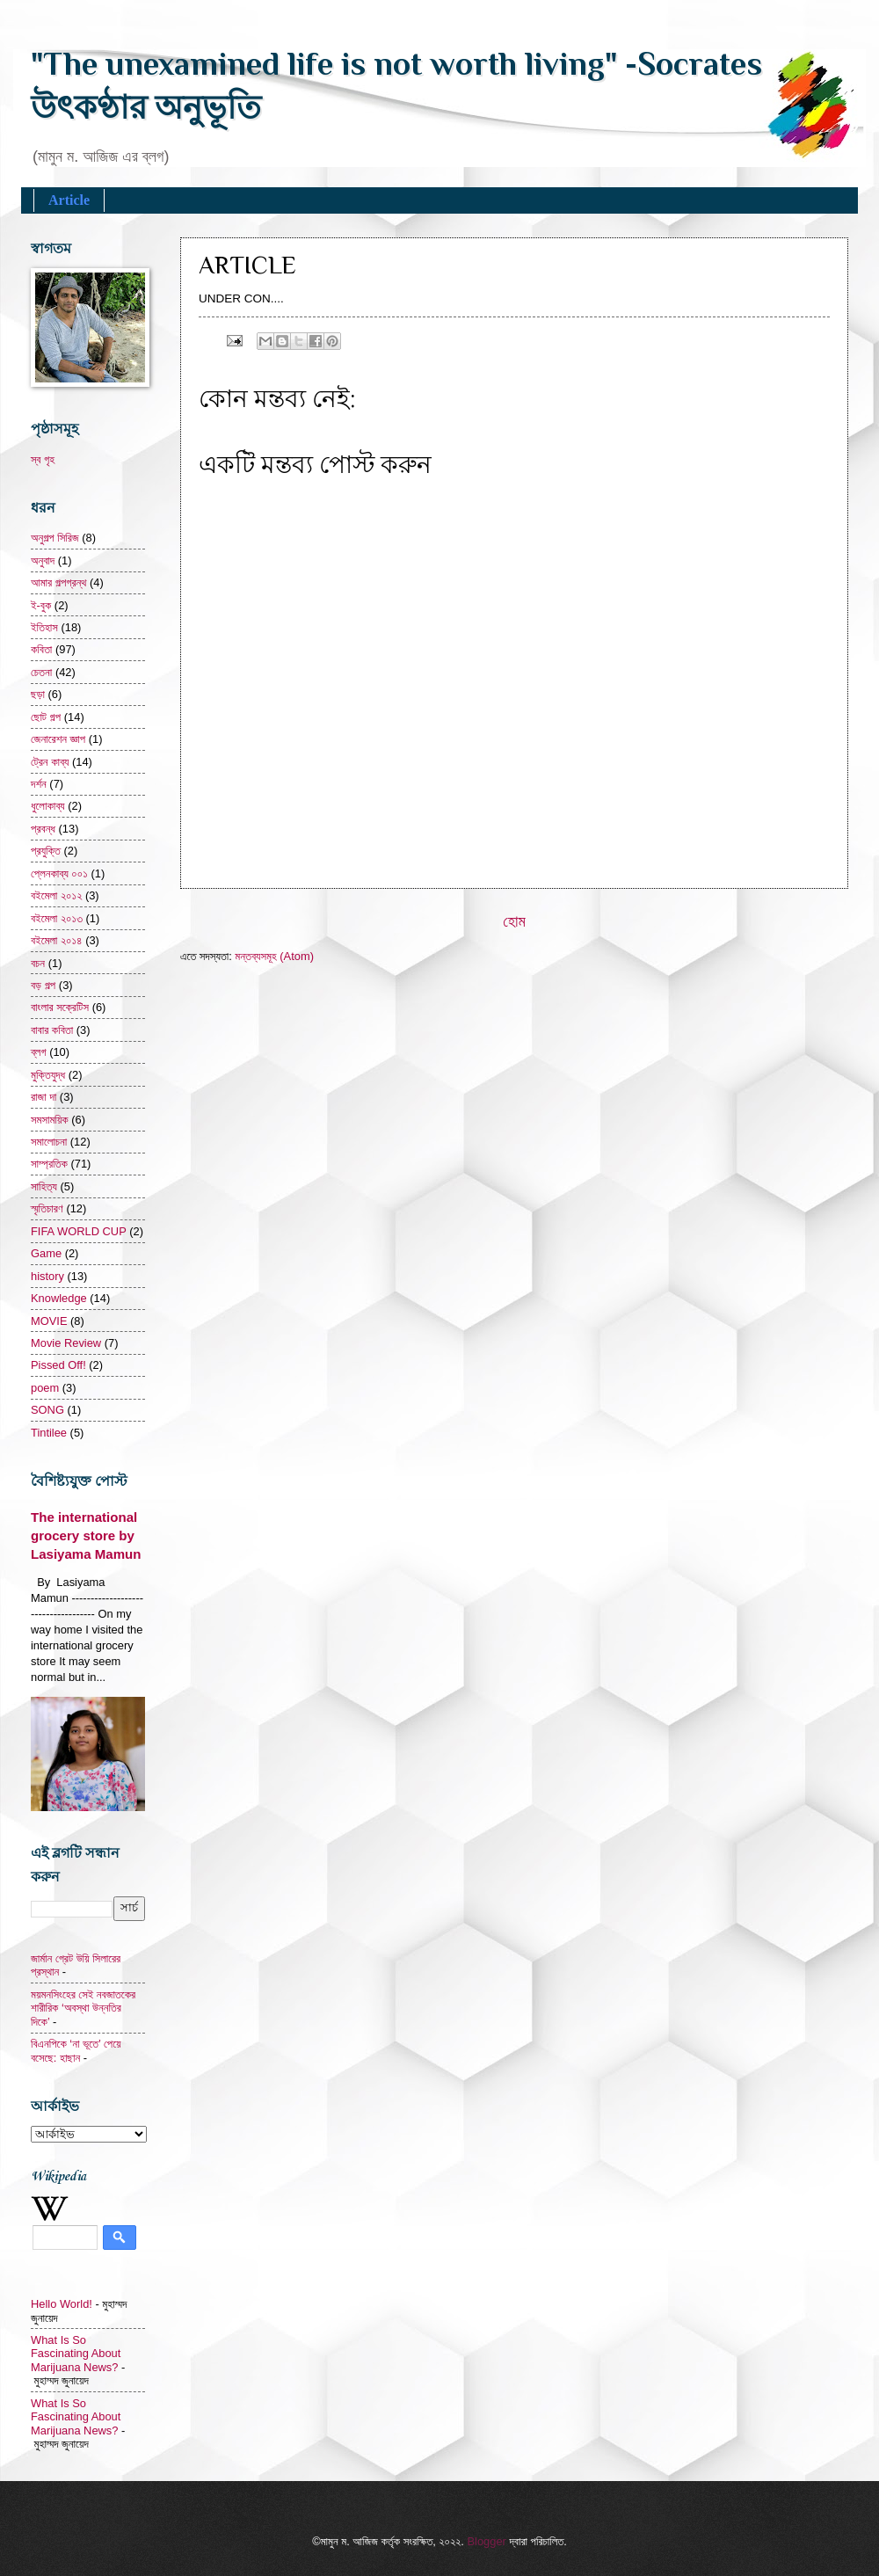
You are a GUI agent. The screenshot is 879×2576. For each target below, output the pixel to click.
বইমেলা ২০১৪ (57, 940)
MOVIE (49, 1321)
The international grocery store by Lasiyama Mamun (86, 1535)
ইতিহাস (44, 627)
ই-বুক (41, 605)
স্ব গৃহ (42, 459)
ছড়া (38, 694)
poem (45, 1387)
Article (69, 200)
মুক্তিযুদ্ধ (48, 1074)
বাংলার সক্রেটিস (60, 1007)
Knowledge (59, 1298)
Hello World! (61, 2303)
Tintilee (49, 1432)
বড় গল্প (43, 985)
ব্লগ (39, 1052)
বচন (38, 963)
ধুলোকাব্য (48, 805)
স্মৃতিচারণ (47, 1208)
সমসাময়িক (50, 1119)
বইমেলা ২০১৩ (57, 918)
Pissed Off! (58, 1365)
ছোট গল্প (46, 717)
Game (46, 1253)
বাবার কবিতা (52, 1030)
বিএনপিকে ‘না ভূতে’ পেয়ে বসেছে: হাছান (76, 2050)
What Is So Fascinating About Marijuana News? (75, 2353)
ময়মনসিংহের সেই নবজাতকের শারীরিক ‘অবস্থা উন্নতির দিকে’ (83, 2008)
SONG (47, 1409)
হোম (514, 921)
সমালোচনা (49, 1141)
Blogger (486, 2541)
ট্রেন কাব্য (50, 761)
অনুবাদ (42, 560)
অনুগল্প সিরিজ (55, 537)
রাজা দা (43, 1096)
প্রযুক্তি (46, 850)
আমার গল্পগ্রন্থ (58, 582)
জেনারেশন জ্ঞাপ (58, 739)
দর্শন (39, 783)
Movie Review (66, 1343)
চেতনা (41, 672)
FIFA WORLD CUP (79, 1231)
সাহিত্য (44, 1186)
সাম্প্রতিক (49, 1163)
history (47, 1276)
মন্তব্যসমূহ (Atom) (274, 956)
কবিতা (41, 649)
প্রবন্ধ (43, 828)
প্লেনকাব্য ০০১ (59, 873)
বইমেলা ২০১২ (56, 895)
